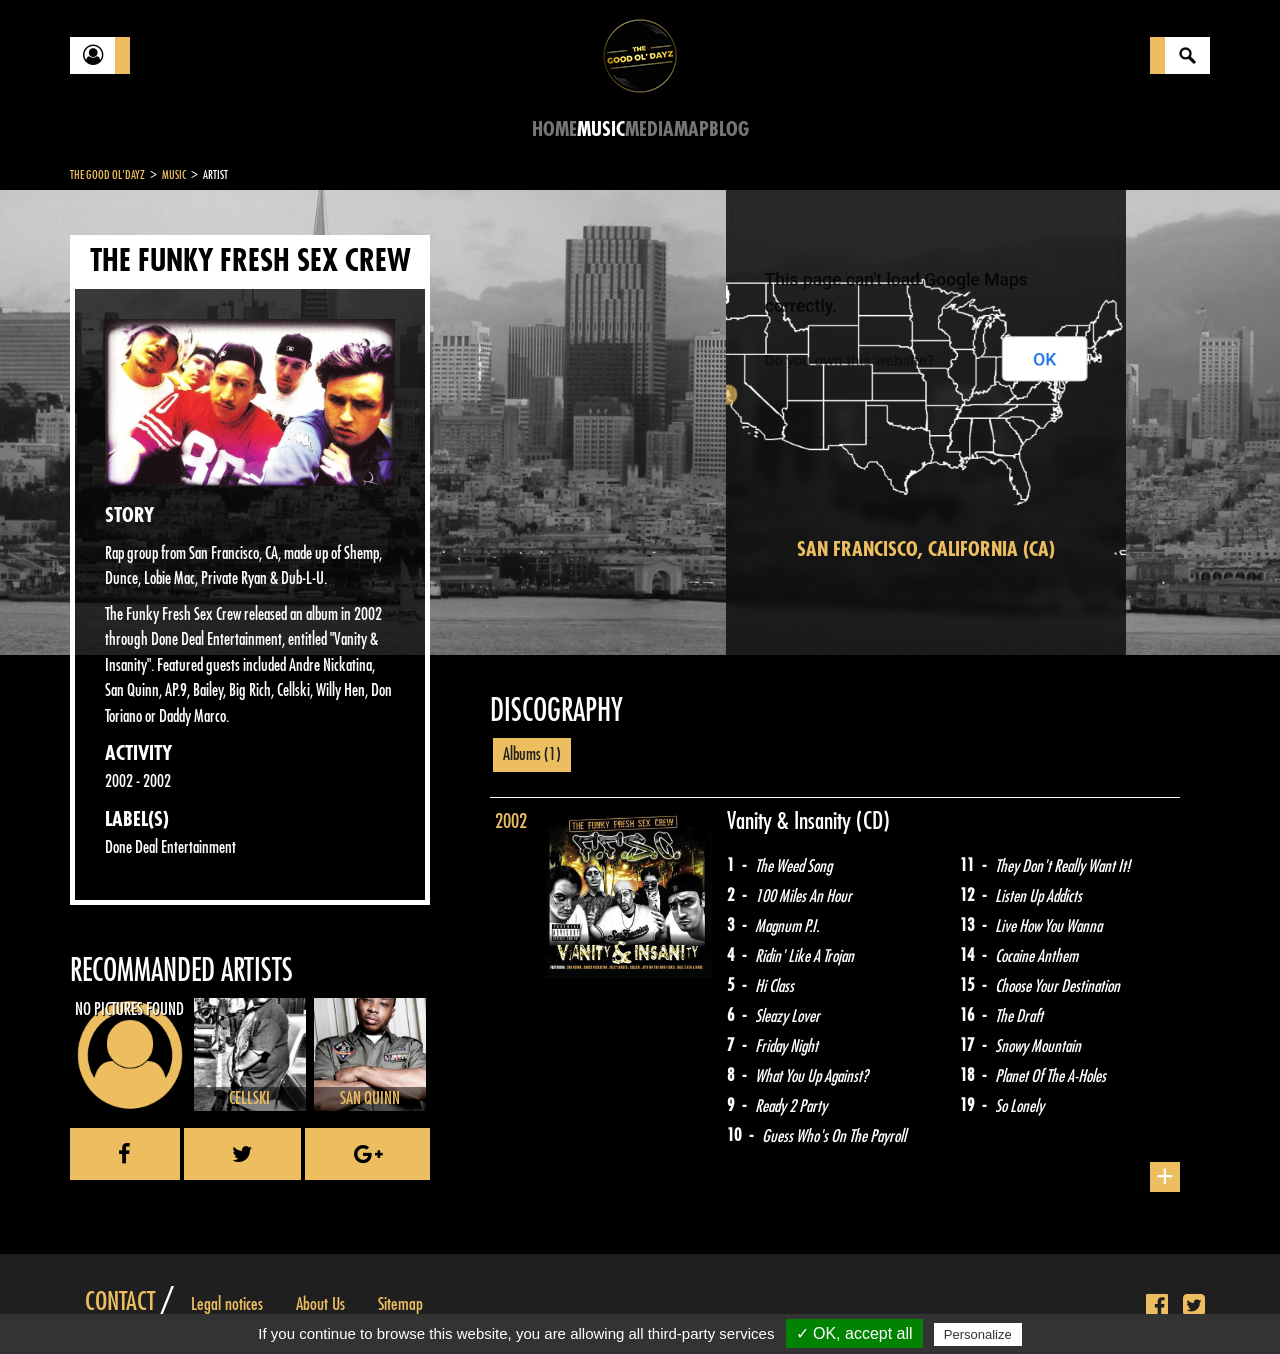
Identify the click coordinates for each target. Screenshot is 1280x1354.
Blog (729, 129)
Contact (120, 1302)
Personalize (978, 1334)
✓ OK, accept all (854, 1333)
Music (601, 129)
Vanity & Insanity (791, 821)
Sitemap (400, 1304)
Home (554, 129)
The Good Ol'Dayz (107, 175)
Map (691, 129)
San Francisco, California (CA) (926, 549)
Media (649, 129)
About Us (320, 1304)
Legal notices (227, 1304)
